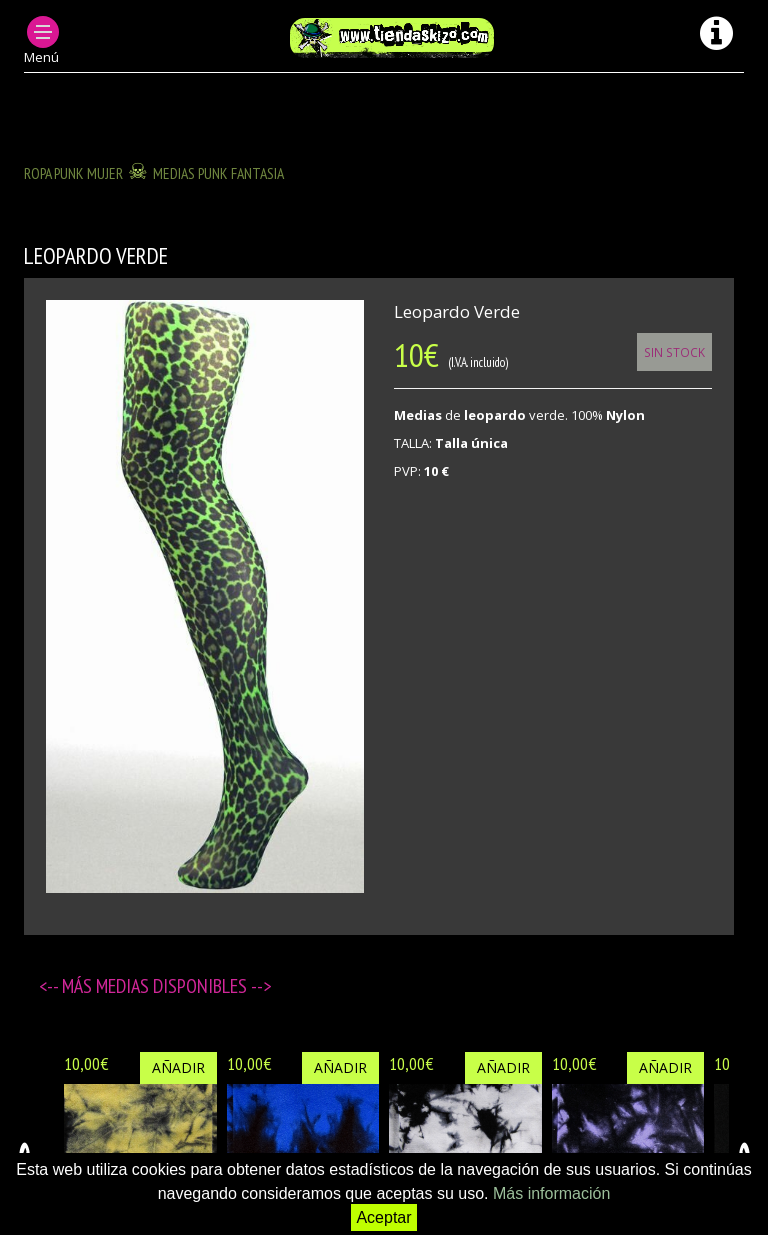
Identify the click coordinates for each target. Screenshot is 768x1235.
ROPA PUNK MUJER (73, 173)
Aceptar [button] (383, 1217)
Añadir (178, 1067)
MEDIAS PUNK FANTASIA (218, 173)
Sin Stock (674, 352)
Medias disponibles (173, 986)
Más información (551, 1193)
